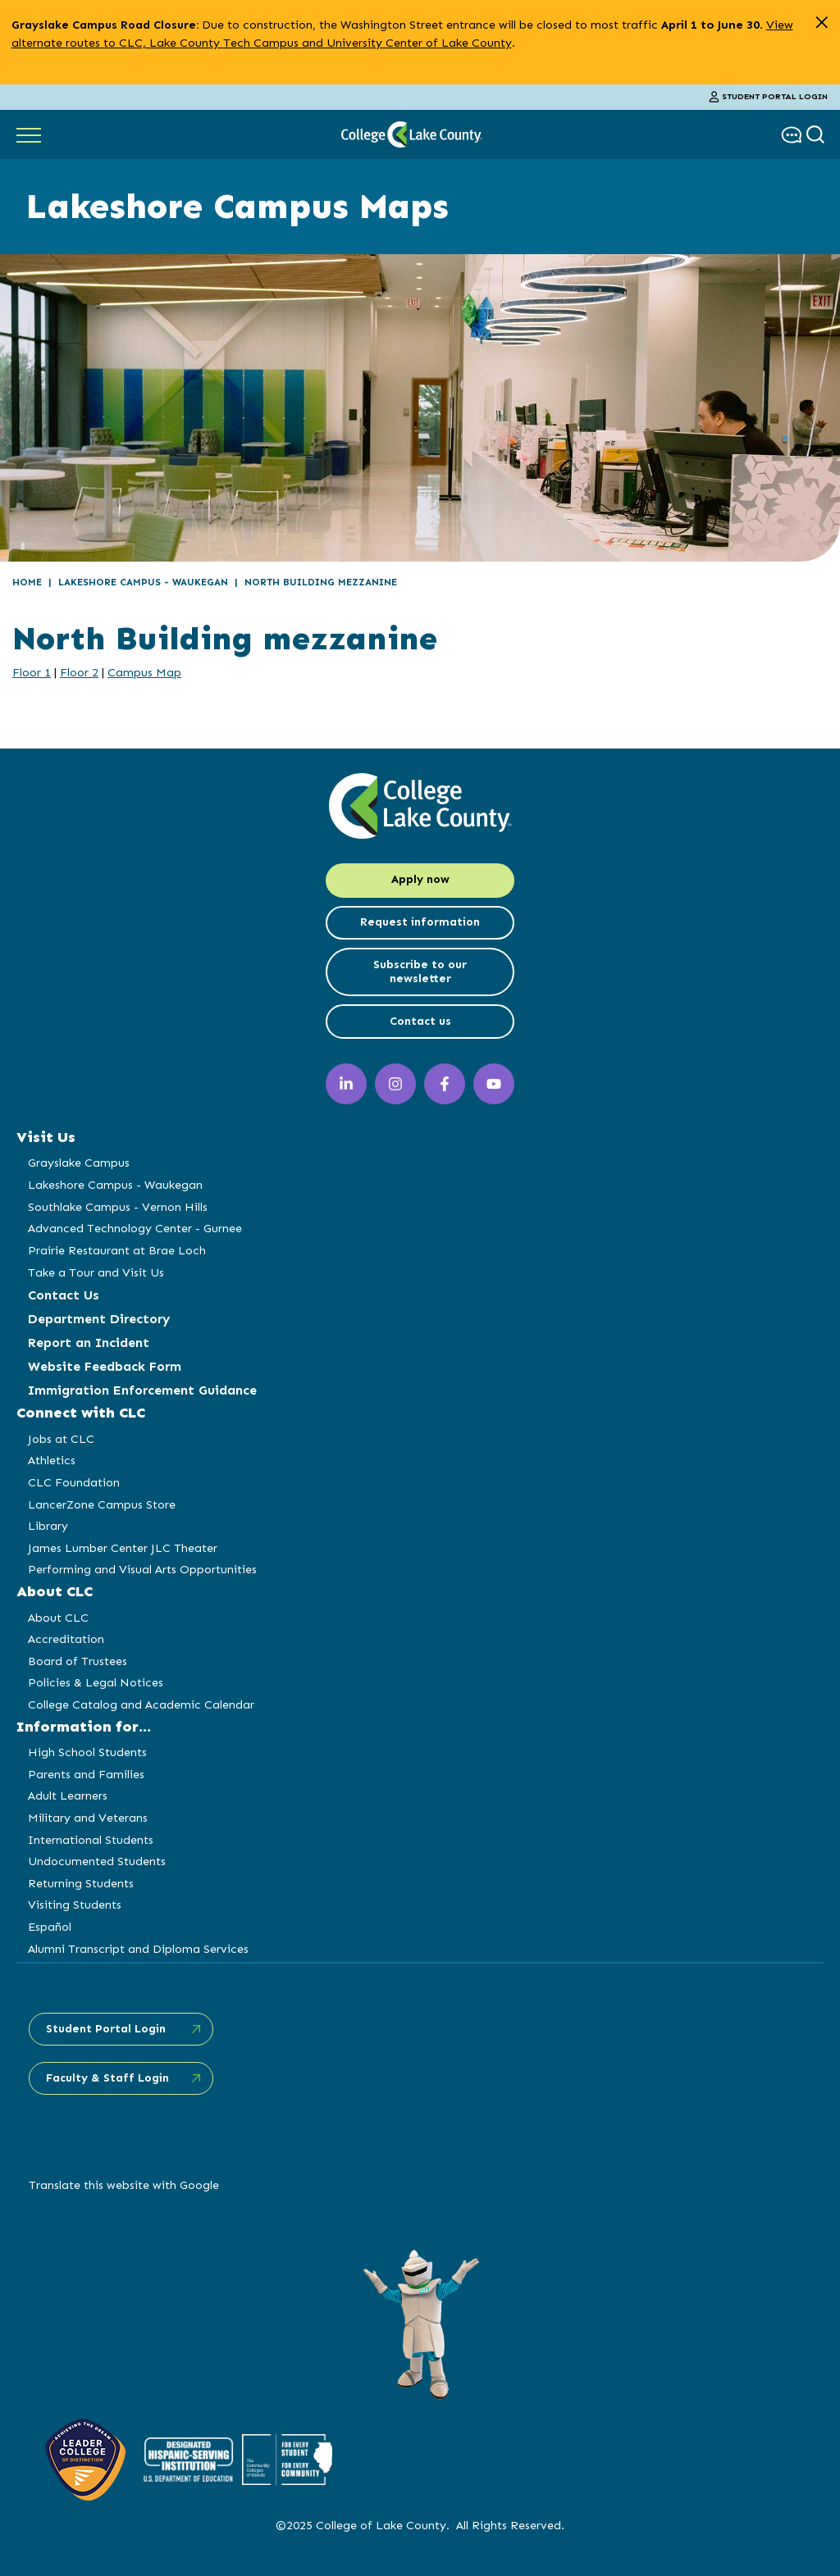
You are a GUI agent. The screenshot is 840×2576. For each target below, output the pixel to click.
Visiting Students (74, 1904)
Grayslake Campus (79, 1162)
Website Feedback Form (104, 1366)
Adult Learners (67, 1795)
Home (27, 582)
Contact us (420, 1021)
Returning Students (81, 1883)
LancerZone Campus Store (102, 1504)
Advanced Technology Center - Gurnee (135, 1228)
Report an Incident (88, 1342)
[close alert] (821, 22)
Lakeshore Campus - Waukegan (143, 582)
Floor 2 (79, 672)
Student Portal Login (769, 96)
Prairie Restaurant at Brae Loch (117, 1250)
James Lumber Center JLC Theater (122, 1548)
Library (48, 1525)
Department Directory (99, 1319)
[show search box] (817, 135)
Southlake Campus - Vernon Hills (118, 1206)
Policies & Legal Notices (95, 1682)
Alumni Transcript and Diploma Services (138, 1948)
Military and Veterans (88, 1817)
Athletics (51, 1460)
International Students (90, 1839)
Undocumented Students (97, 1861)
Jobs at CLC (61, 1438)
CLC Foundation (74, 1482)
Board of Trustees (77, 1661)
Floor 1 (31, 672)
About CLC (58, 1617)
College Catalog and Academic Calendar (141, 1704)
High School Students (87, 1752)
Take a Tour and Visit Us (96, 1272)
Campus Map (144, 672)
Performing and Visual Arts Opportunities (142, 1569)
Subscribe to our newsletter (420, 971)
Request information (420, 922)
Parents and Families (86, 1774)
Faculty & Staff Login (107, 2078)
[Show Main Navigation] (28, 134)
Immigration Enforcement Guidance (142, 1390)
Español (49, 1926)
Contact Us (63, 1295)
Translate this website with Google (124, 2185)
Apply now (420, 879)
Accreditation (66, 1639)
